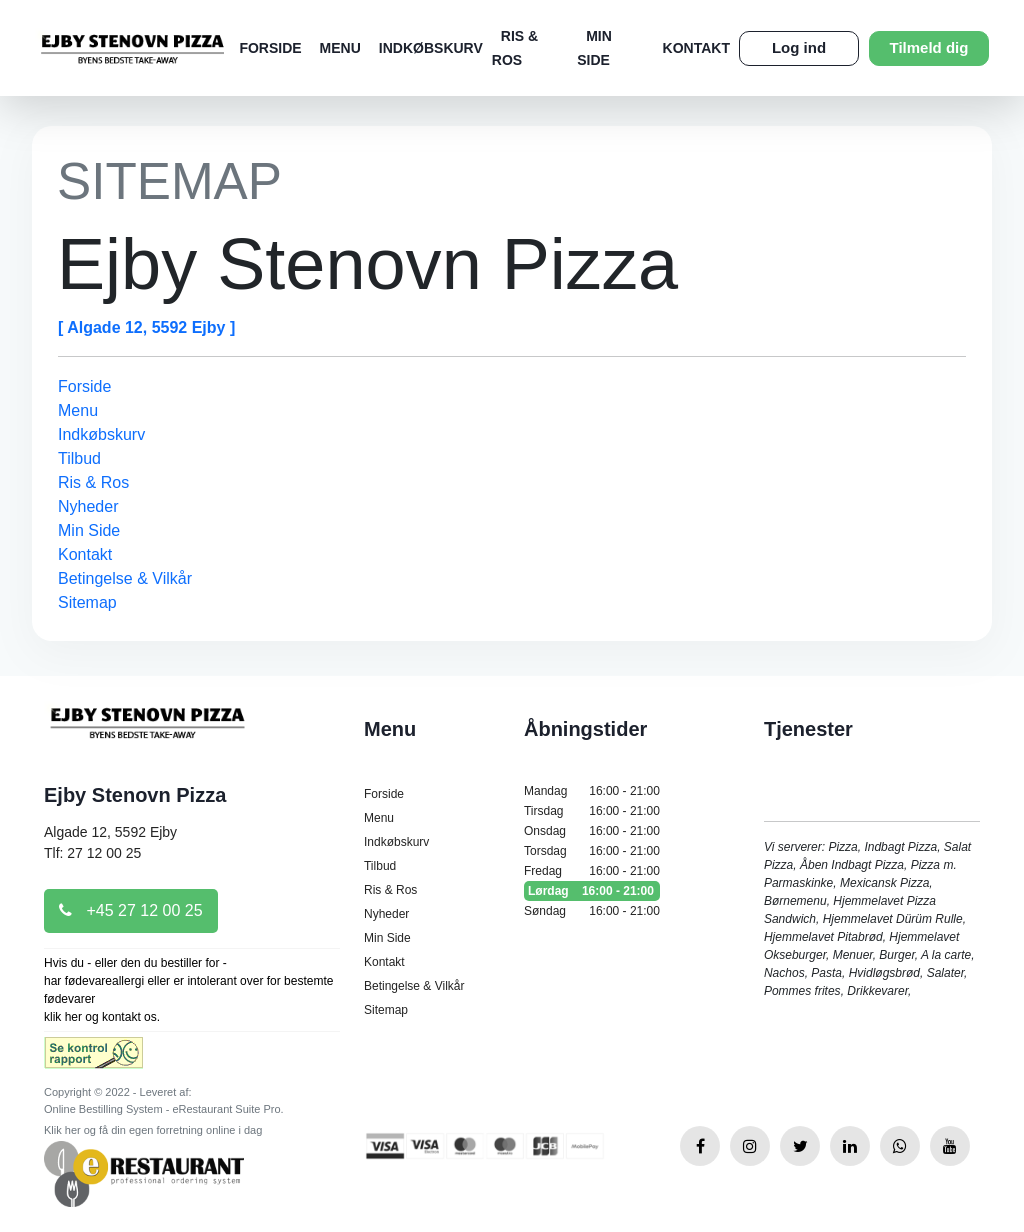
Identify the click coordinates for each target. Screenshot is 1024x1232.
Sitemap (87, 602)
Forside (270, 48)
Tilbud (79, 458)
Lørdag (592, 891)
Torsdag (592, 851)
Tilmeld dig (929, 47)
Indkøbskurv (431, 48)
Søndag (592, 911)
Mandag (592, 791)
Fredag (592, 871)
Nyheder (88, 506)
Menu (340, 48)
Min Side (89, 530)
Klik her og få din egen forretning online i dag (153, 1130)
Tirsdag (592, 811)
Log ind (799, 47)
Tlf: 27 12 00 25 (92, 853)
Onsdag (592, 831)
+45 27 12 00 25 (131, 910)
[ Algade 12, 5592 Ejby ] (146, 327)
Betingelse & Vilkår (125, 578)
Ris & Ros (93, 482)
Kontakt (696, 48)
